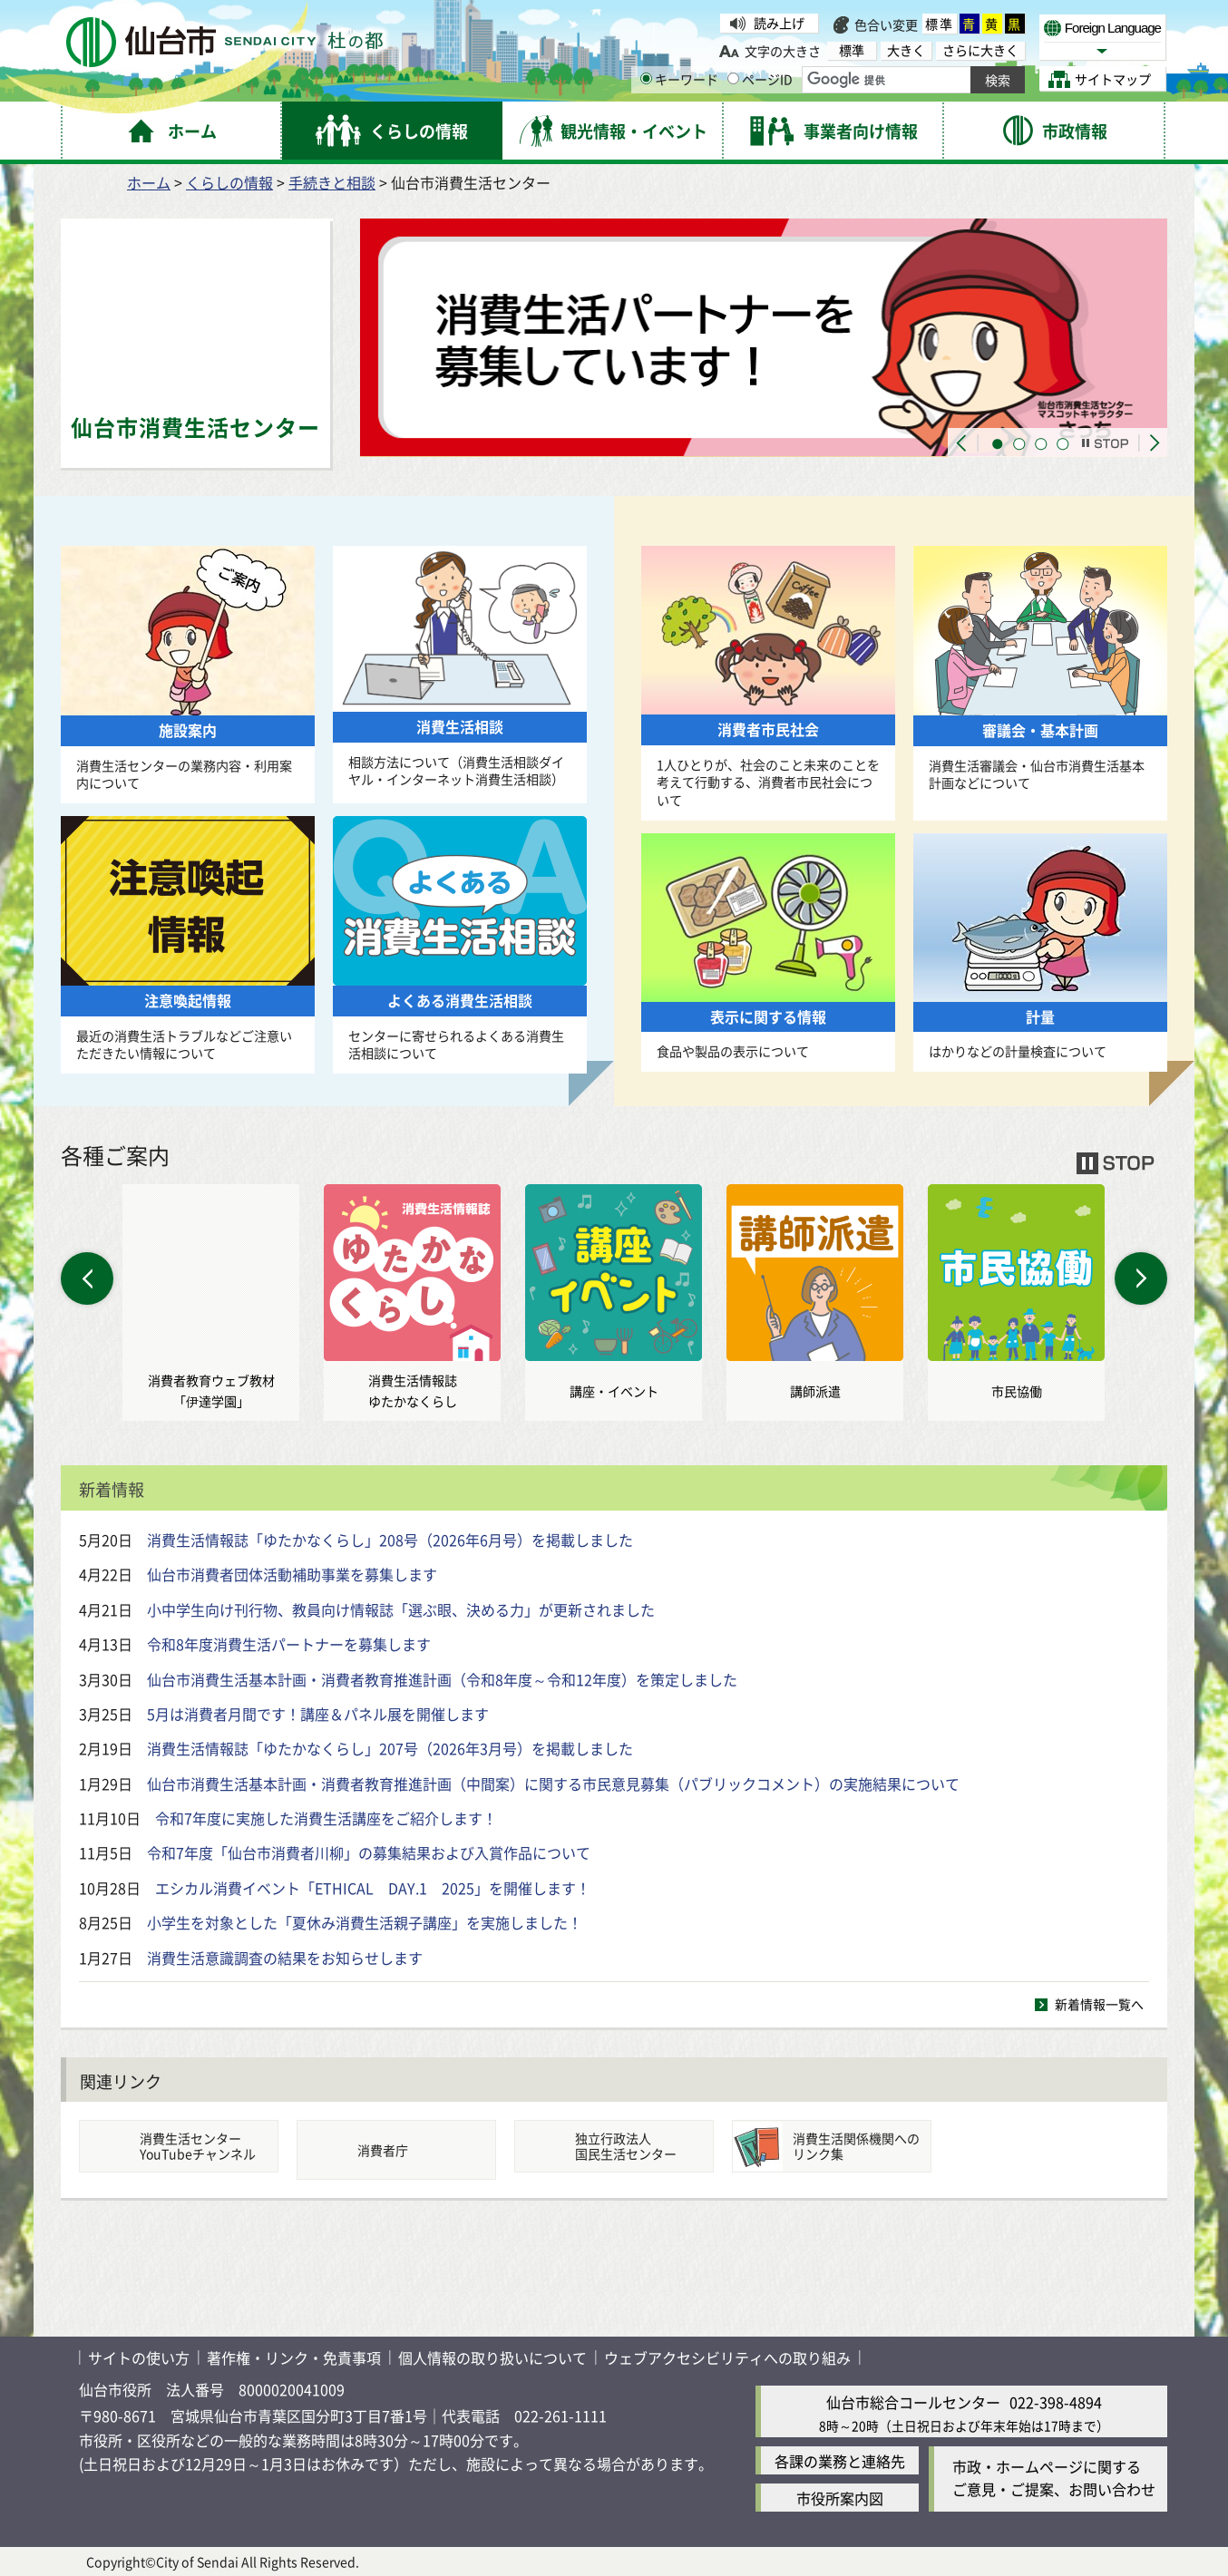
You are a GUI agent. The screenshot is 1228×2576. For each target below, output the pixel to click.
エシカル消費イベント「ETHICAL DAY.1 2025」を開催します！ (372, 1888)
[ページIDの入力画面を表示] (733, 78)
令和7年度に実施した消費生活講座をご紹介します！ (326, 1818)
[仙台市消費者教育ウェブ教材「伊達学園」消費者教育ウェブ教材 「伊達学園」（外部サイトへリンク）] (210, 1302)
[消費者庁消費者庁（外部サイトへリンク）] (396, 2149)
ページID (760, 79)
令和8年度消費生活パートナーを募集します (289, 1644)
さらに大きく (980, 50)
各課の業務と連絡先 (840, 2460)
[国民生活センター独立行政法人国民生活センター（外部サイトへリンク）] (614, 2146)
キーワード (679, 79)
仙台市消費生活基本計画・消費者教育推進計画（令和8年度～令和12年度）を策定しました (442, 1679)
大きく (906, 50)
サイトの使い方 (139, 2357)
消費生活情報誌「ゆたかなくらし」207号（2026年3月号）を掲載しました (390, 1748)
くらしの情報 (229, 182)
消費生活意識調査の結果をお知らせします (285, 1957)
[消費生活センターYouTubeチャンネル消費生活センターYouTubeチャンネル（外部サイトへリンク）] (178, 2146)
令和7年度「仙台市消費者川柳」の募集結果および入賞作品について (368, 1852)
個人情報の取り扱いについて (492, 2357)
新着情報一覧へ (1099, 2004)
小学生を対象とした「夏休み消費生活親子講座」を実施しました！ (364, 1922)
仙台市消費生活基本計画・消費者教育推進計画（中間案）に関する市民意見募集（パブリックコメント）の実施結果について (553, 1783)
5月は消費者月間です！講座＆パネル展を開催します (318, 1714)
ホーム (149, 182)
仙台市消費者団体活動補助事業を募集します (292, 1574)
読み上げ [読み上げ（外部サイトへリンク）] (779, 23)
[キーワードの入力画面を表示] (646, 78)
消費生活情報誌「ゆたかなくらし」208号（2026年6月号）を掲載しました (390, 1539)
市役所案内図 (839, 2497)
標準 (939, 24)
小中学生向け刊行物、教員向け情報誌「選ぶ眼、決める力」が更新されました (401, 1609)
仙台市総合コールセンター (913, 2402)
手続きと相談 (331, 182)
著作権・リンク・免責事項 (294, 2357)
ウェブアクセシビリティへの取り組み (727, 2357)
